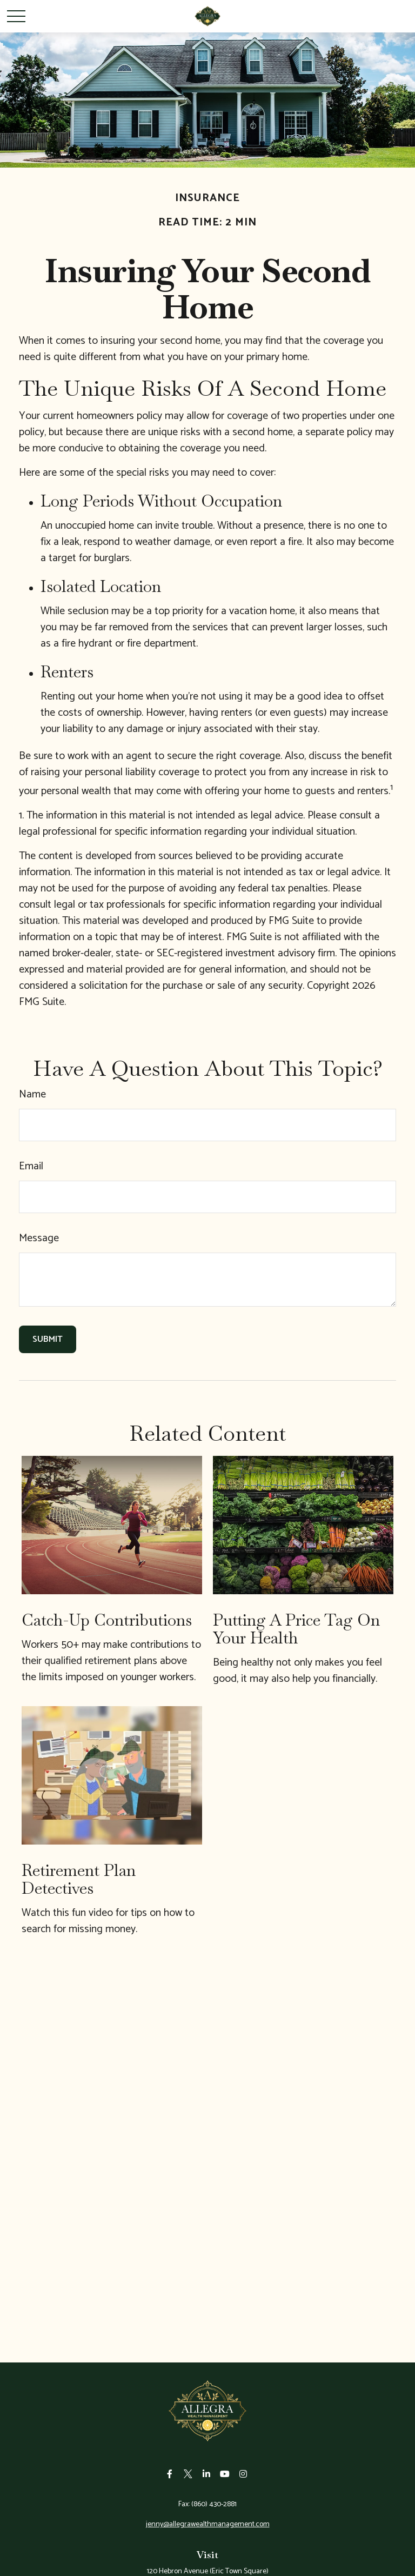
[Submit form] (47, 1339)
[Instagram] (243, 2473)
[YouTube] (225, 2473)
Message (39, 1238)
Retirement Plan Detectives (79, 1879)
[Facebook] (170, 2473)
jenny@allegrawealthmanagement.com (208, 2524)
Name (32, 1094)
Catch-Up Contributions (107, 1619)
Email (31, 1166)
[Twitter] (188, 2473)
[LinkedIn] (206, 2473)
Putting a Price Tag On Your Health (296, 1628)
